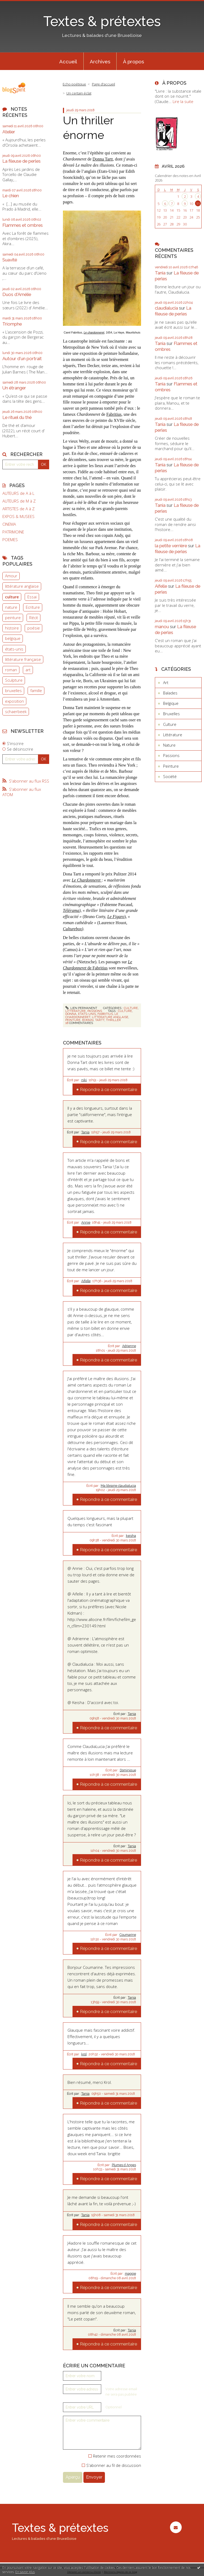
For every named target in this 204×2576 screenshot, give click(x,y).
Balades (170, 693)
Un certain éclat (78, 93)
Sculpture (14, 680)
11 (198, 203)
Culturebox (72, 929)
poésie (33, 628)
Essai (32, 596)
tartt (99, 1020)
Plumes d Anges (124, 2165)
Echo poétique (74, 84)
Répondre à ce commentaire (108, 1089)
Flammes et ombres (22, 225)
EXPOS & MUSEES (18, 516)
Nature (169, 745)
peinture (13, 617)
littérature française (23, 659)
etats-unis (87, 1014)
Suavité (9, 259)
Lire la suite (183, 101)
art (28, 669)
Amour (11, 575)
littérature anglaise (22, 586)
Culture (131, 1008)
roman (11, 669)
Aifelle (86, 1281)
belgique (12, 638)
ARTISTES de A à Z (18, 508)
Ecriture (33, 607)
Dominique (128, 1770)
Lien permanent (81, 1008)
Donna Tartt (102, 159)
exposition (14, 701)
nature (11, 607)
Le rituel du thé (17, 417)
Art (165, 682)
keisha (131, 1536)
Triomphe (12, 324)
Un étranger (14, 387)
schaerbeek (16, 711)
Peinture (171, 766)
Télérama (71, 910)
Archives (100, 61)
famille (36, 690)
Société (170, 776)
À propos (133, 61)
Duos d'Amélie (16, 294)
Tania (85, 1132)
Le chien (10, 195)
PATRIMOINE (13, 531)
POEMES (10, 539)
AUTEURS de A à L (18, 493)
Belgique (170, 703)
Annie (85, 1222)
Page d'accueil (103, 84)
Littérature (75, 1011)
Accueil (68, 61)
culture (12, 596)
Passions (94, 1011)
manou (162, 626)
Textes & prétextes (102, 21)
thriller (113, 1020)
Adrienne (129, 1346)
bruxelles (13, 690)
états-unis (14, 649)
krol (84, 2054)
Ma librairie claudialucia (118, 1486)
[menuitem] (68, 61)
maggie (130, 2273)
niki (84, 1080)
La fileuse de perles (21, 161)
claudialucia (166, 308)
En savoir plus (25, 2572)
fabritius (105, 1014)
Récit (33, 617)
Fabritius (113, 414)
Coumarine (128, 1935)
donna (70, 1014)
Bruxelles (171, 713)
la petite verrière (171, 545)
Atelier (8, 131)
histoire (12, 628)
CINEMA (9, 524)
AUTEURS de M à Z (19, 501)
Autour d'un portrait (22, 358)
